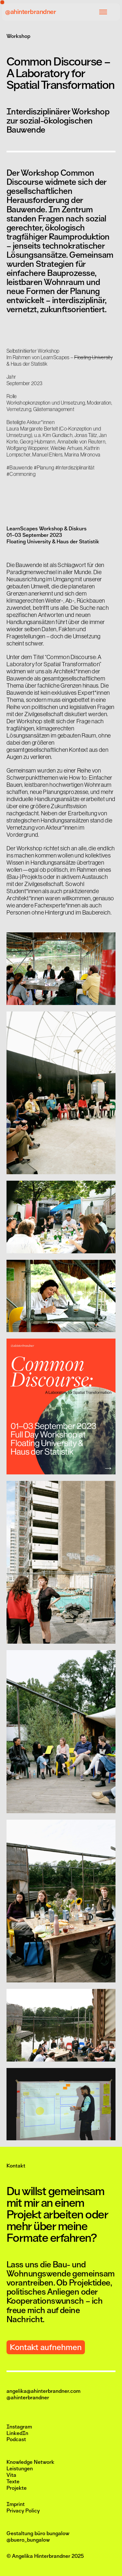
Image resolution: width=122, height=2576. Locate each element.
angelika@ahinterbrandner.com (43, 2391)
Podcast (16, 2439)
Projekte (17, 2488)
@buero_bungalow (28, 2540)
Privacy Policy (23, 2510)
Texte (13, 2481)
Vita (11, 2475)
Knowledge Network (30, 2462)
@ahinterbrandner (30, 12)
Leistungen (20, 2468)
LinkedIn (17, 2433)
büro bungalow (51, 2533)
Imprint (16, 2504)
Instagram (19, 2426)
